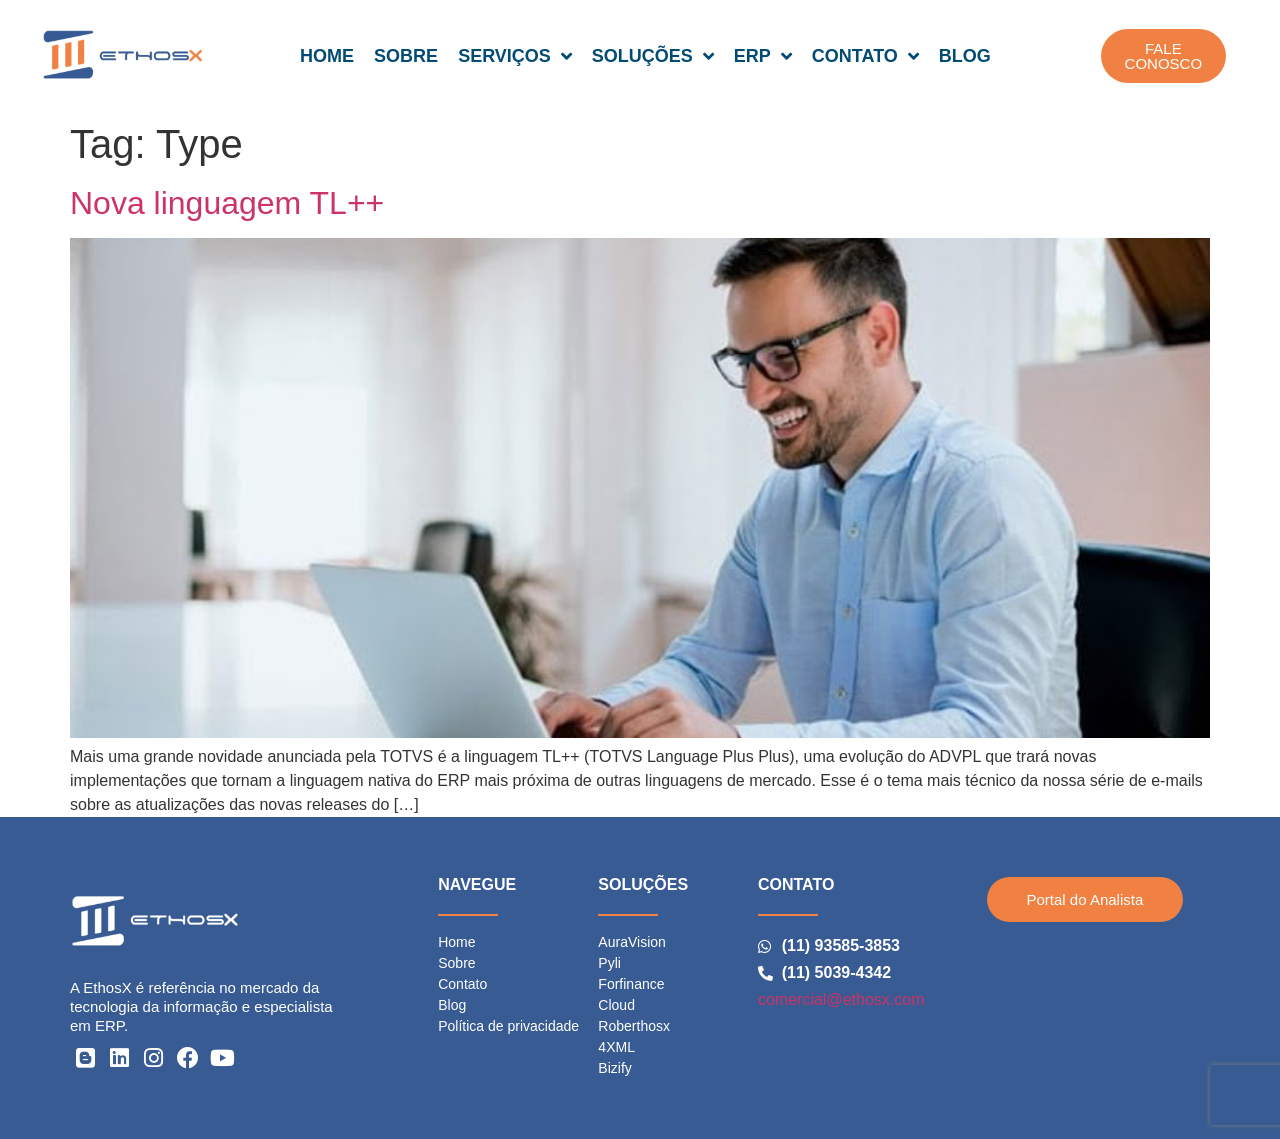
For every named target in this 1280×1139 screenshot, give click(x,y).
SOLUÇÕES (653, 56)
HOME (327, 56)
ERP (763, 56)
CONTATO (865, 56)
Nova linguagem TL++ (227, 203)
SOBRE (406, 56)
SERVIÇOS (515, 56)
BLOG (965, 56)
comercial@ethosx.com (841, 999)
